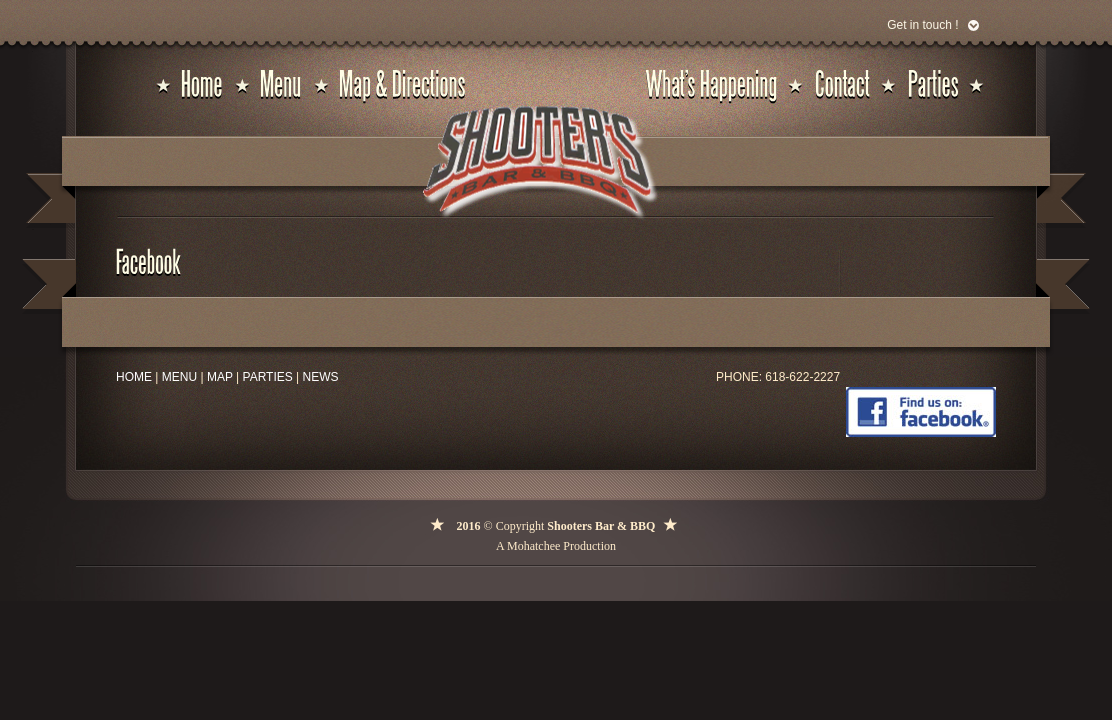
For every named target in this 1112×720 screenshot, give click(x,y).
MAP (220, 377)
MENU (179, 377)
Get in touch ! (922, 25)
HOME (134, 377)
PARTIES (268, 377)
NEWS (321, 377)
